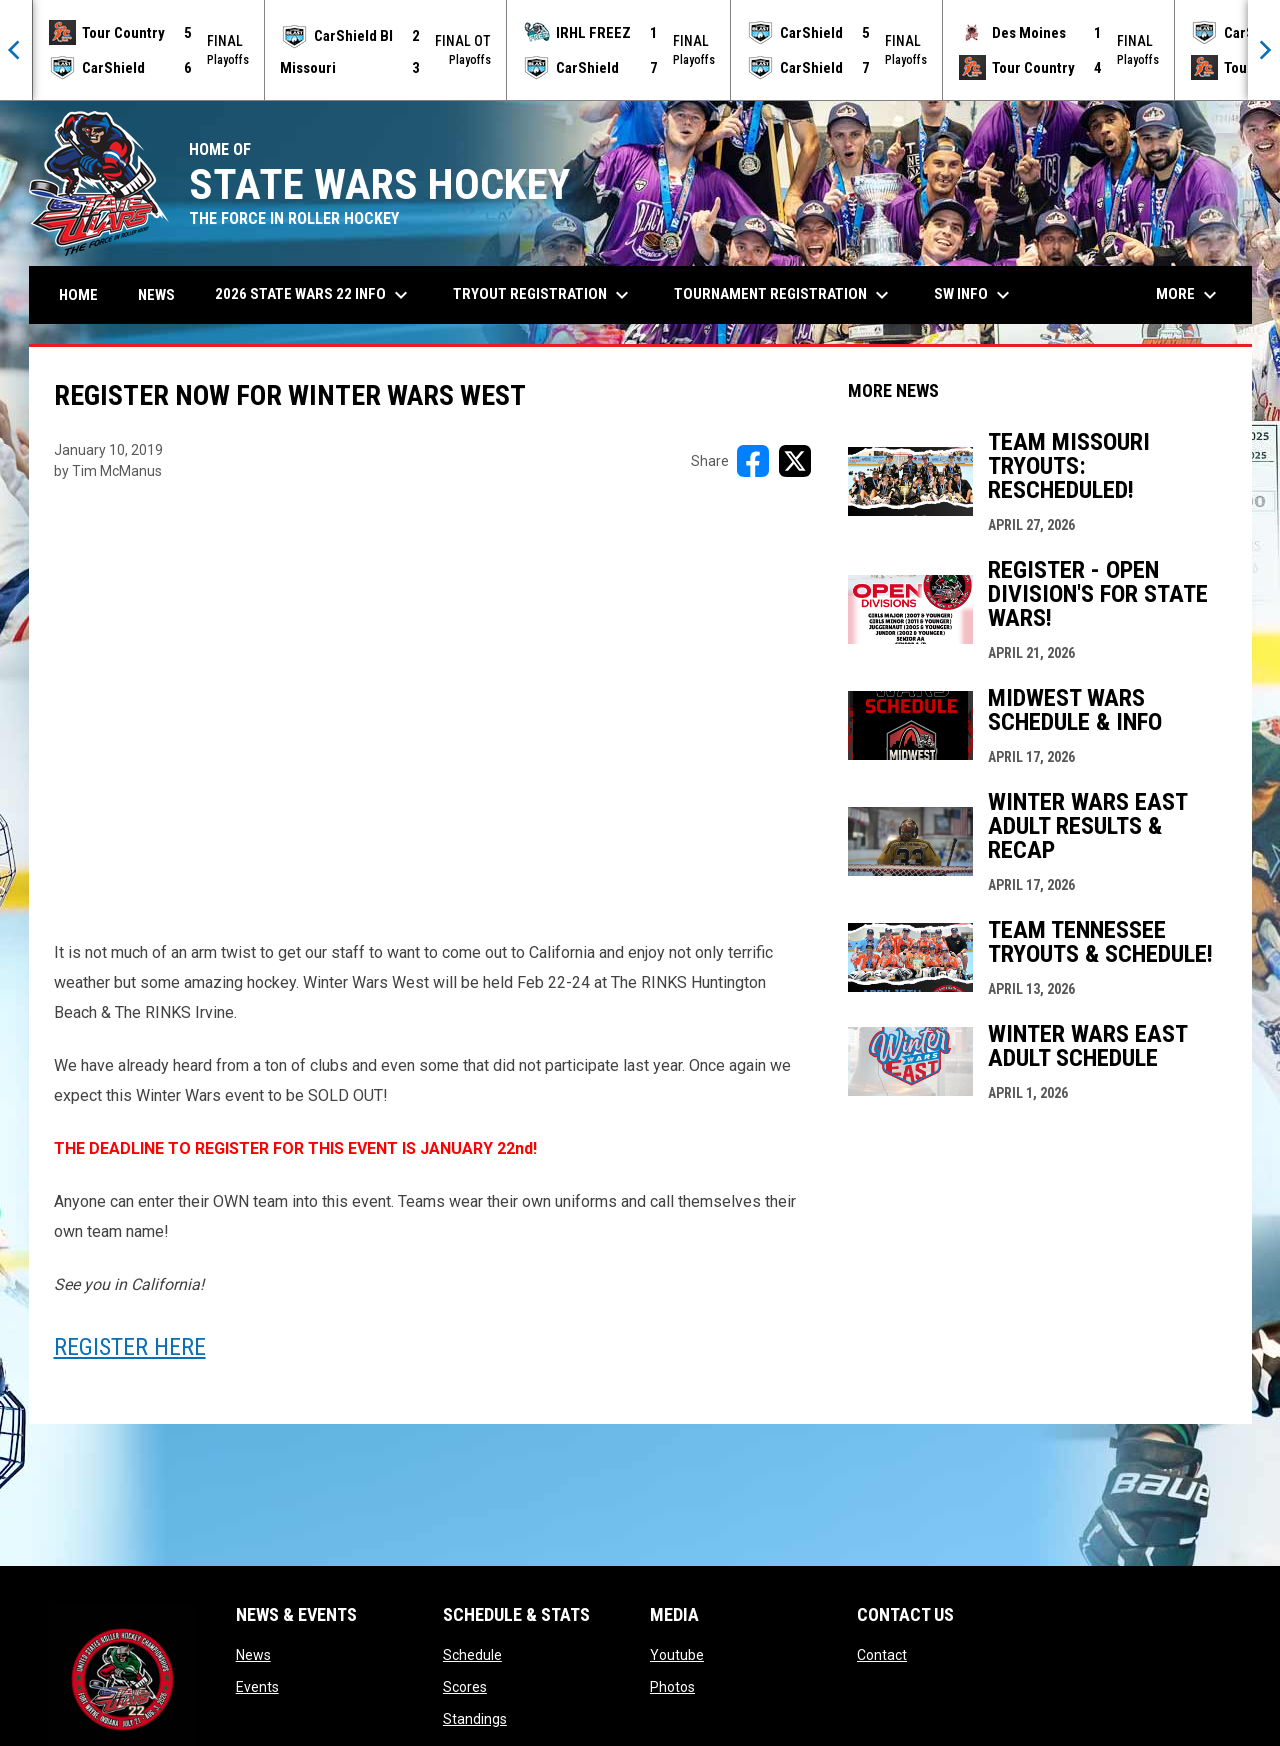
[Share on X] (795, 461)
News (253, 1655)
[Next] (1264, 50)
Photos (672, 1687)
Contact (882, 1655)
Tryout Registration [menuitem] (543, 295)
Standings (475, 1719)
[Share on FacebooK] (753, 461)
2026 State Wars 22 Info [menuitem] (314, 295)
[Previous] (16, 50)
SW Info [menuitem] (974, 295)
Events (257, 1687)
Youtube (677, 1655)
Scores (465, 1687)
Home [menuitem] (78, 295)
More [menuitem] (1189, 295)
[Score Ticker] (640, 50)
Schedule (472, 1655)
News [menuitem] (156, 295)
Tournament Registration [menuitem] (784, 295)
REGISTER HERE (130, 1347)
